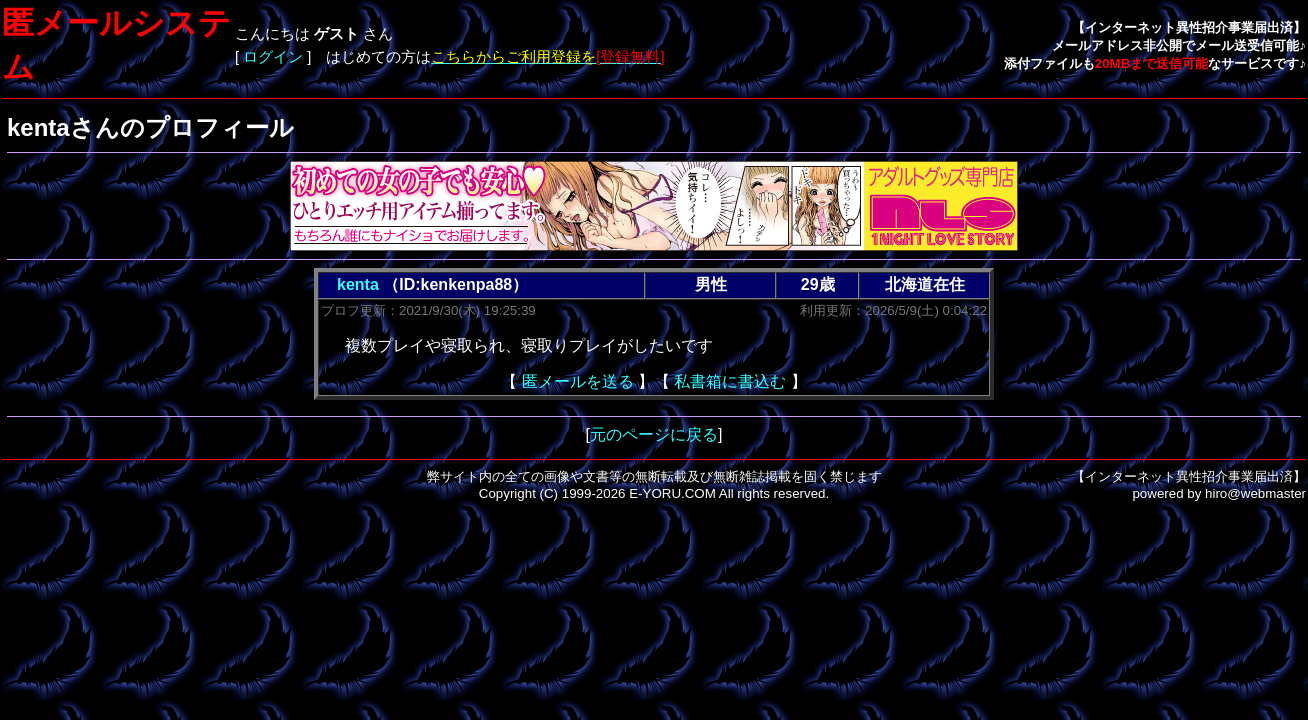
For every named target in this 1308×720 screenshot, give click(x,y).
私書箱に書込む (730, 381)
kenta (358, 284)
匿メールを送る (578, 381)
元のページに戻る (654, 434)
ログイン (273, 57)
